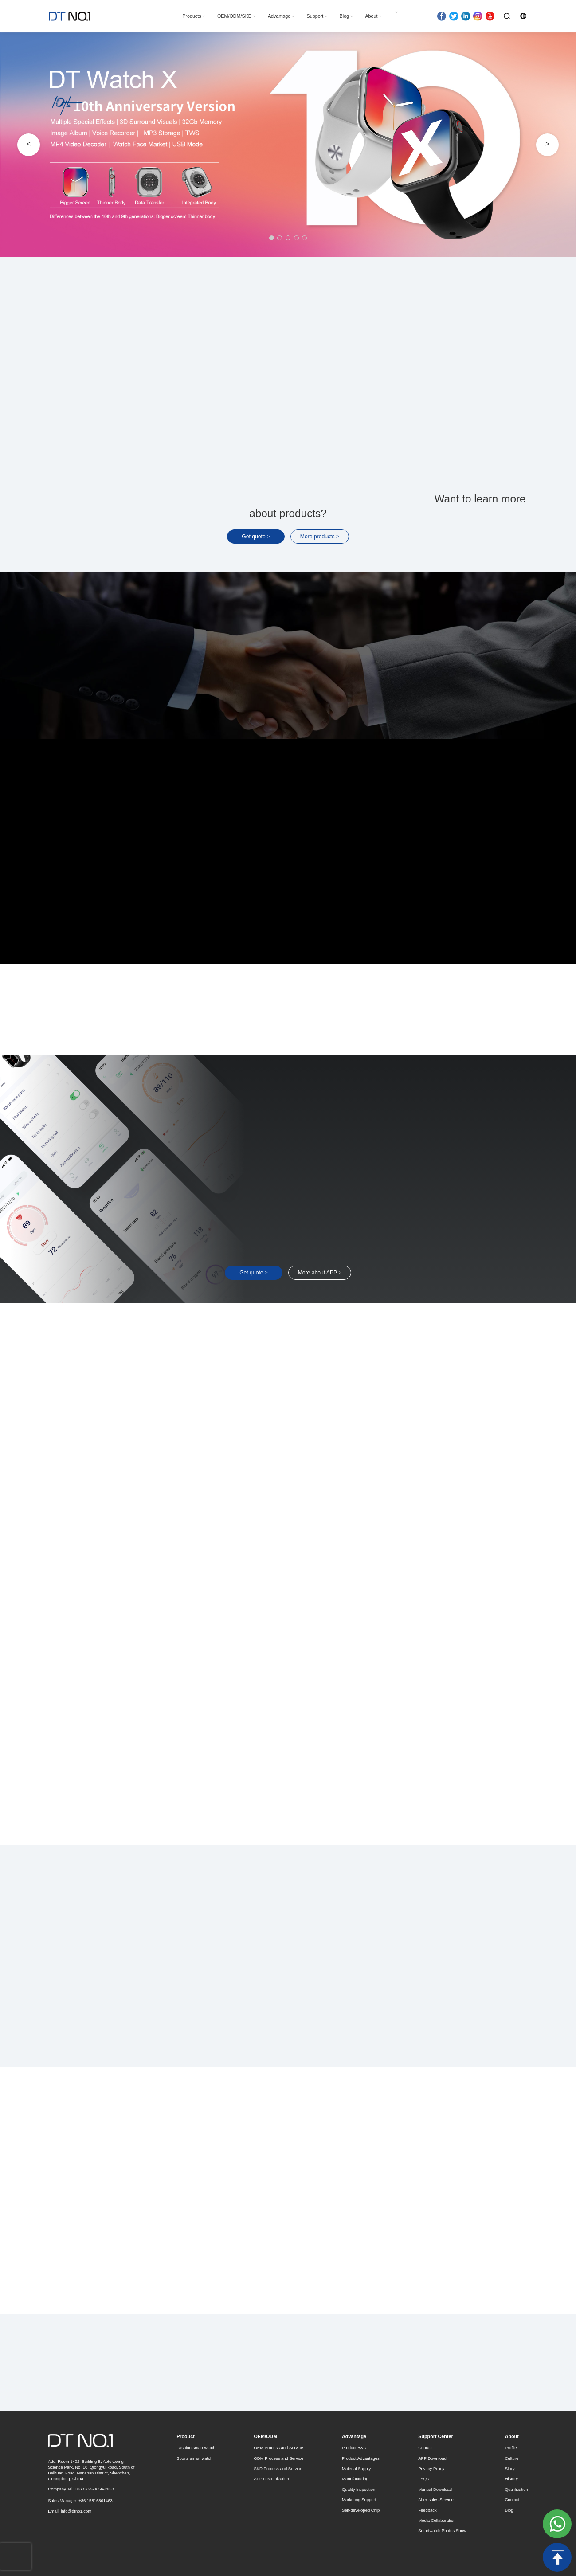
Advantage (279, 16)
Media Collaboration (436, 2520)
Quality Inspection (358, 2489)
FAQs (423, 2478)
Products (192, 16)
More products (319, 536)
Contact (425, 2447)
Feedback (427, 2509)
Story (510, 2468)
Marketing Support (359, 2499)
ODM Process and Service (278, 2458)
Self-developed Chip (361, 2509)
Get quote (256, 536)
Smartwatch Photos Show (442, 2530)
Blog (344, 16)
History (511, 2478)
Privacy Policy (431, 2468)
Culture (512, 2458)
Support (314, 16)
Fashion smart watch (195, 2447)
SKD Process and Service (278, 2468)
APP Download (432, 2458)
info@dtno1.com (76, 2510)
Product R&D (354, 2447)
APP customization (271, 2478)
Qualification (516, 2489)
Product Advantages (361, 2458)
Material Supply (356, 2468)
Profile (511, 2447)
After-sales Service (435, 2499)
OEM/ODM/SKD (234, 16)
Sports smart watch (194, 2458)
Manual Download (435, 2489)
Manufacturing (355, 2478)
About (371, 16)
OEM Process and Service (278, 2447)
